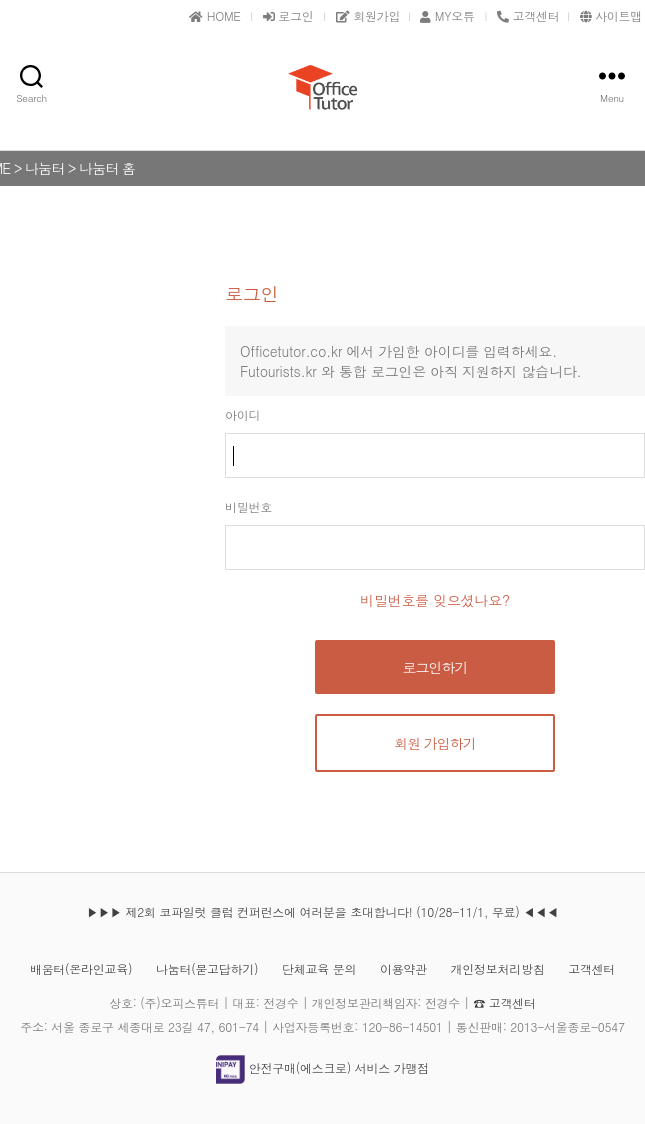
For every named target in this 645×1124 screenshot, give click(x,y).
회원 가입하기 (435, 743)
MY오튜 (447, 15)
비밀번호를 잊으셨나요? (435, 600)
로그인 (288, 15)
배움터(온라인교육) (81, 968)
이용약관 (403, 968)
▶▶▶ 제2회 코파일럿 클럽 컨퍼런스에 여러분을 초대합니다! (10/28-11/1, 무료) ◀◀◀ (322, 911)
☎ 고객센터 (504, 1002)
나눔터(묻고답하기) (207, 968)
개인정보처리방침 (498, 968)
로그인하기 (435, 667)
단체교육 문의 (319, 968)
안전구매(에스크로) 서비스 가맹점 (322, 1067)
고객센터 (591, 968)
